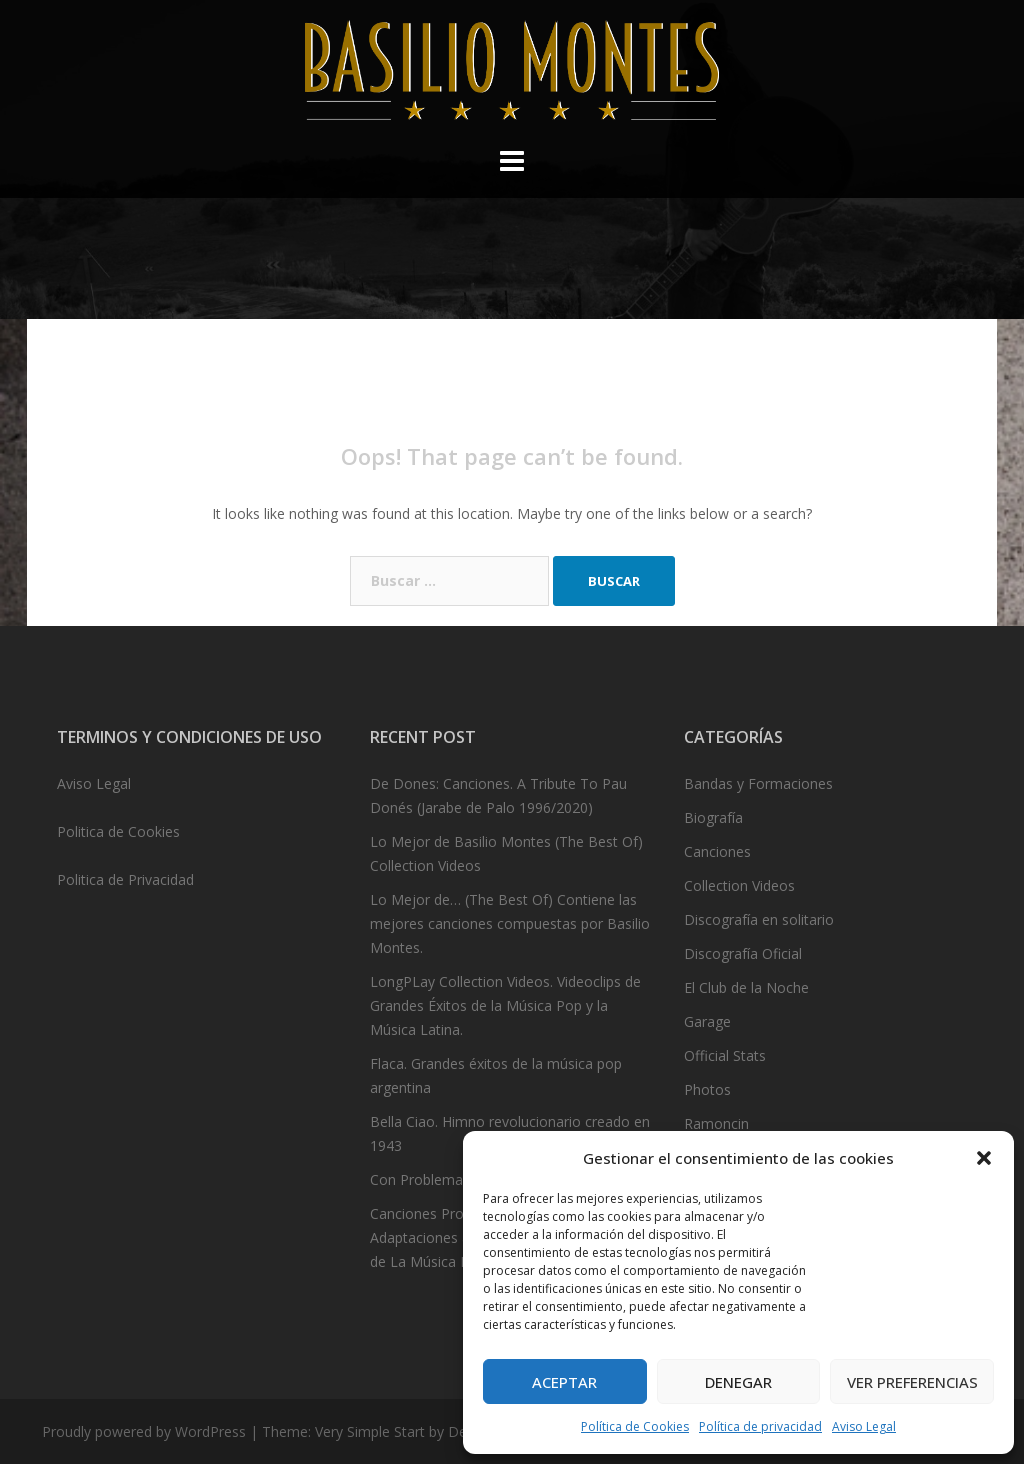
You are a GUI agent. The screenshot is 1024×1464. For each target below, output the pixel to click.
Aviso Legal (864, 1426)
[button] (984, 1158)
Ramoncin (716, 1123)
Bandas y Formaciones (758, 783)
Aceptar (564, 1382)
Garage (707, 1021)
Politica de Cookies (118, 831)
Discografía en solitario (759, 919)
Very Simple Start (370, 1431)
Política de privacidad (760, 1426)
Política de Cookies (635, 1426)
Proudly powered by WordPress (144, 1431)
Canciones (717, 851)
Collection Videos (739, 885)
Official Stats (725, 1055)
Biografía (713, 817)
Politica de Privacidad (125, 879)
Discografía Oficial (743, 953)
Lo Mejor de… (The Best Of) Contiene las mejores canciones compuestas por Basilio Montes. (510, 923)
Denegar (738, 1382)
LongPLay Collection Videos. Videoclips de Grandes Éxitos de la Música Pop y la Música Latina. (505, 1005)
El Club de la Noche (746, 987)
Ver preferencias (912, 1382)
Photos (707, 1089)
